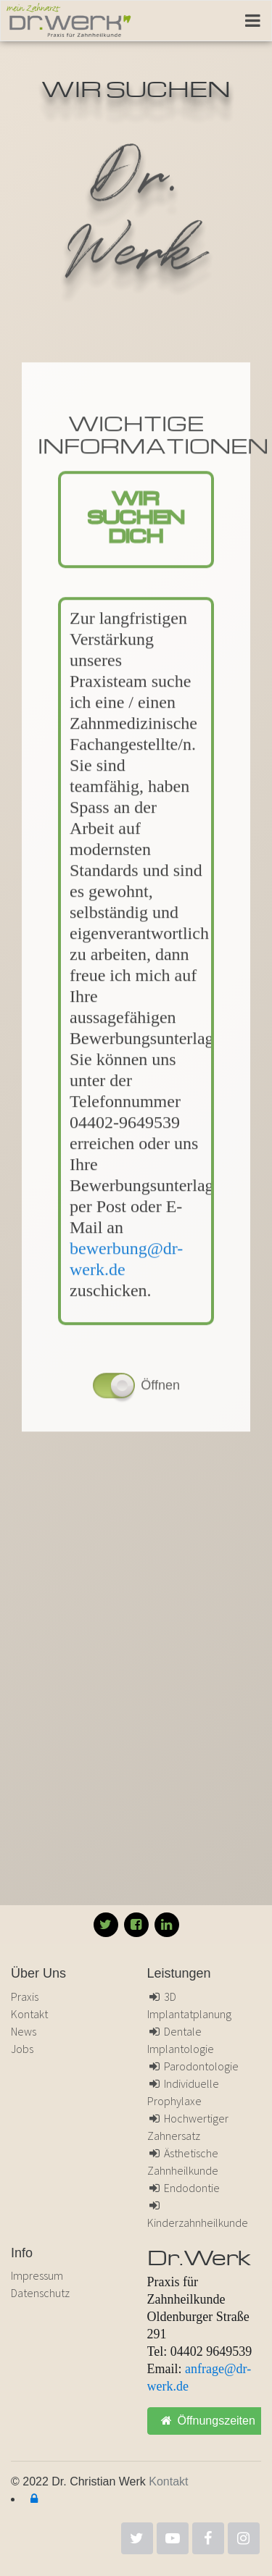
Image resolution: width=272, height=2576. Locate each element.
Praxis (24, 1996)
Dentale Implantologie (180, 2040)
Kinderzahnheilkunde (197, 2214)
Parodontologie (193, 2066)
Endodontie (184, 2187)
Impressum (37, 2275)
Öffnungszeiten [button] (207, 2420)
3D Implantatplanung (189, 2005)
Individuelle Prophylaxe (183, 2092)
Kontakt (29, 2014)
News (23, 2031)
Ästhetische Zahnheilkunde (183, 2162)
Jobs (22, 2048)
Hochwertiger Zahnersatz (188, 2127)
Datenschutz (40, 2293)
